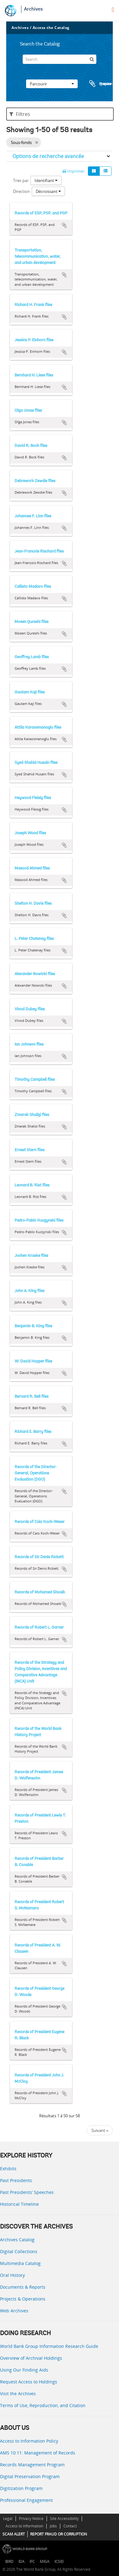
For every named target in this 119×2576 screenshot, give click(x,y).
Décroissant (48, 191)
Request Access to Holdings (28, 2382)
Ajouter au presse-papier (64, 225)
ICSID (59, 2561)
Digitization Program (21, 2488)
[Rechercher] (91, 59)
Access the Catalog (51, 27)
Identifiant (45, 180)
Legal (7, 2518)
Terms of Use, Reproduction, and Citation (42, 2405)
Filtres (19, 114)
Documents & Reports (22, 2287)
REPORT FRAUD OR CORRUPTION (58, 2534)
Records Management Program (32, 2465)
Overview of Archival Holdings (31, 2358)
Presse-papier (100, 84)
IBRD (9, 2561)
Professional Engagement (26, 2500)
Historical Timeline (19, 2204)
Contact (70, 2526)
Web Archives (14, 2311)
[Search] (60, 59)
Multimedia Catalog (20, 2263)
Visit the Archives (18, 2393)
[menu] (113, 9)
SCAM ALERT (13, 2534)
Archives (33, 9)
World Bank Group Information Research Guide (49, 2346)
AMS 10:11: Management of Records (37, 2453)
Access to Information (24, 2526)
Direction (21, 191)
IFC (32, 2561)
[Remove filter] (36, 142)
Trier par (21, 180)
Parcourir (52, 84)
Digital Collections (18, 2251)
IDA (21, 2561)
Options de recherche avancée (48, 156)
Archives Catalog (17, 2240)
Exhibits (8, 2168)
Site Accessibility (64, 2518)
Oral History (12, 2275)
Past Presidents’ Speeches (27, 2192)
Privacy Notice (31, 2518)
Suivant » (99, 2130)
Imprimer (73, 171)
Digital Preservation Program (30, 2476)
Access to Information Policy (29, 2441)
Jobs (53, 2526)
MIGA (44, 2561)
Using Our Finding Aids (24, 2370)
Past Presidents (16, 2180)
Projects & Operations (22, 2299)
